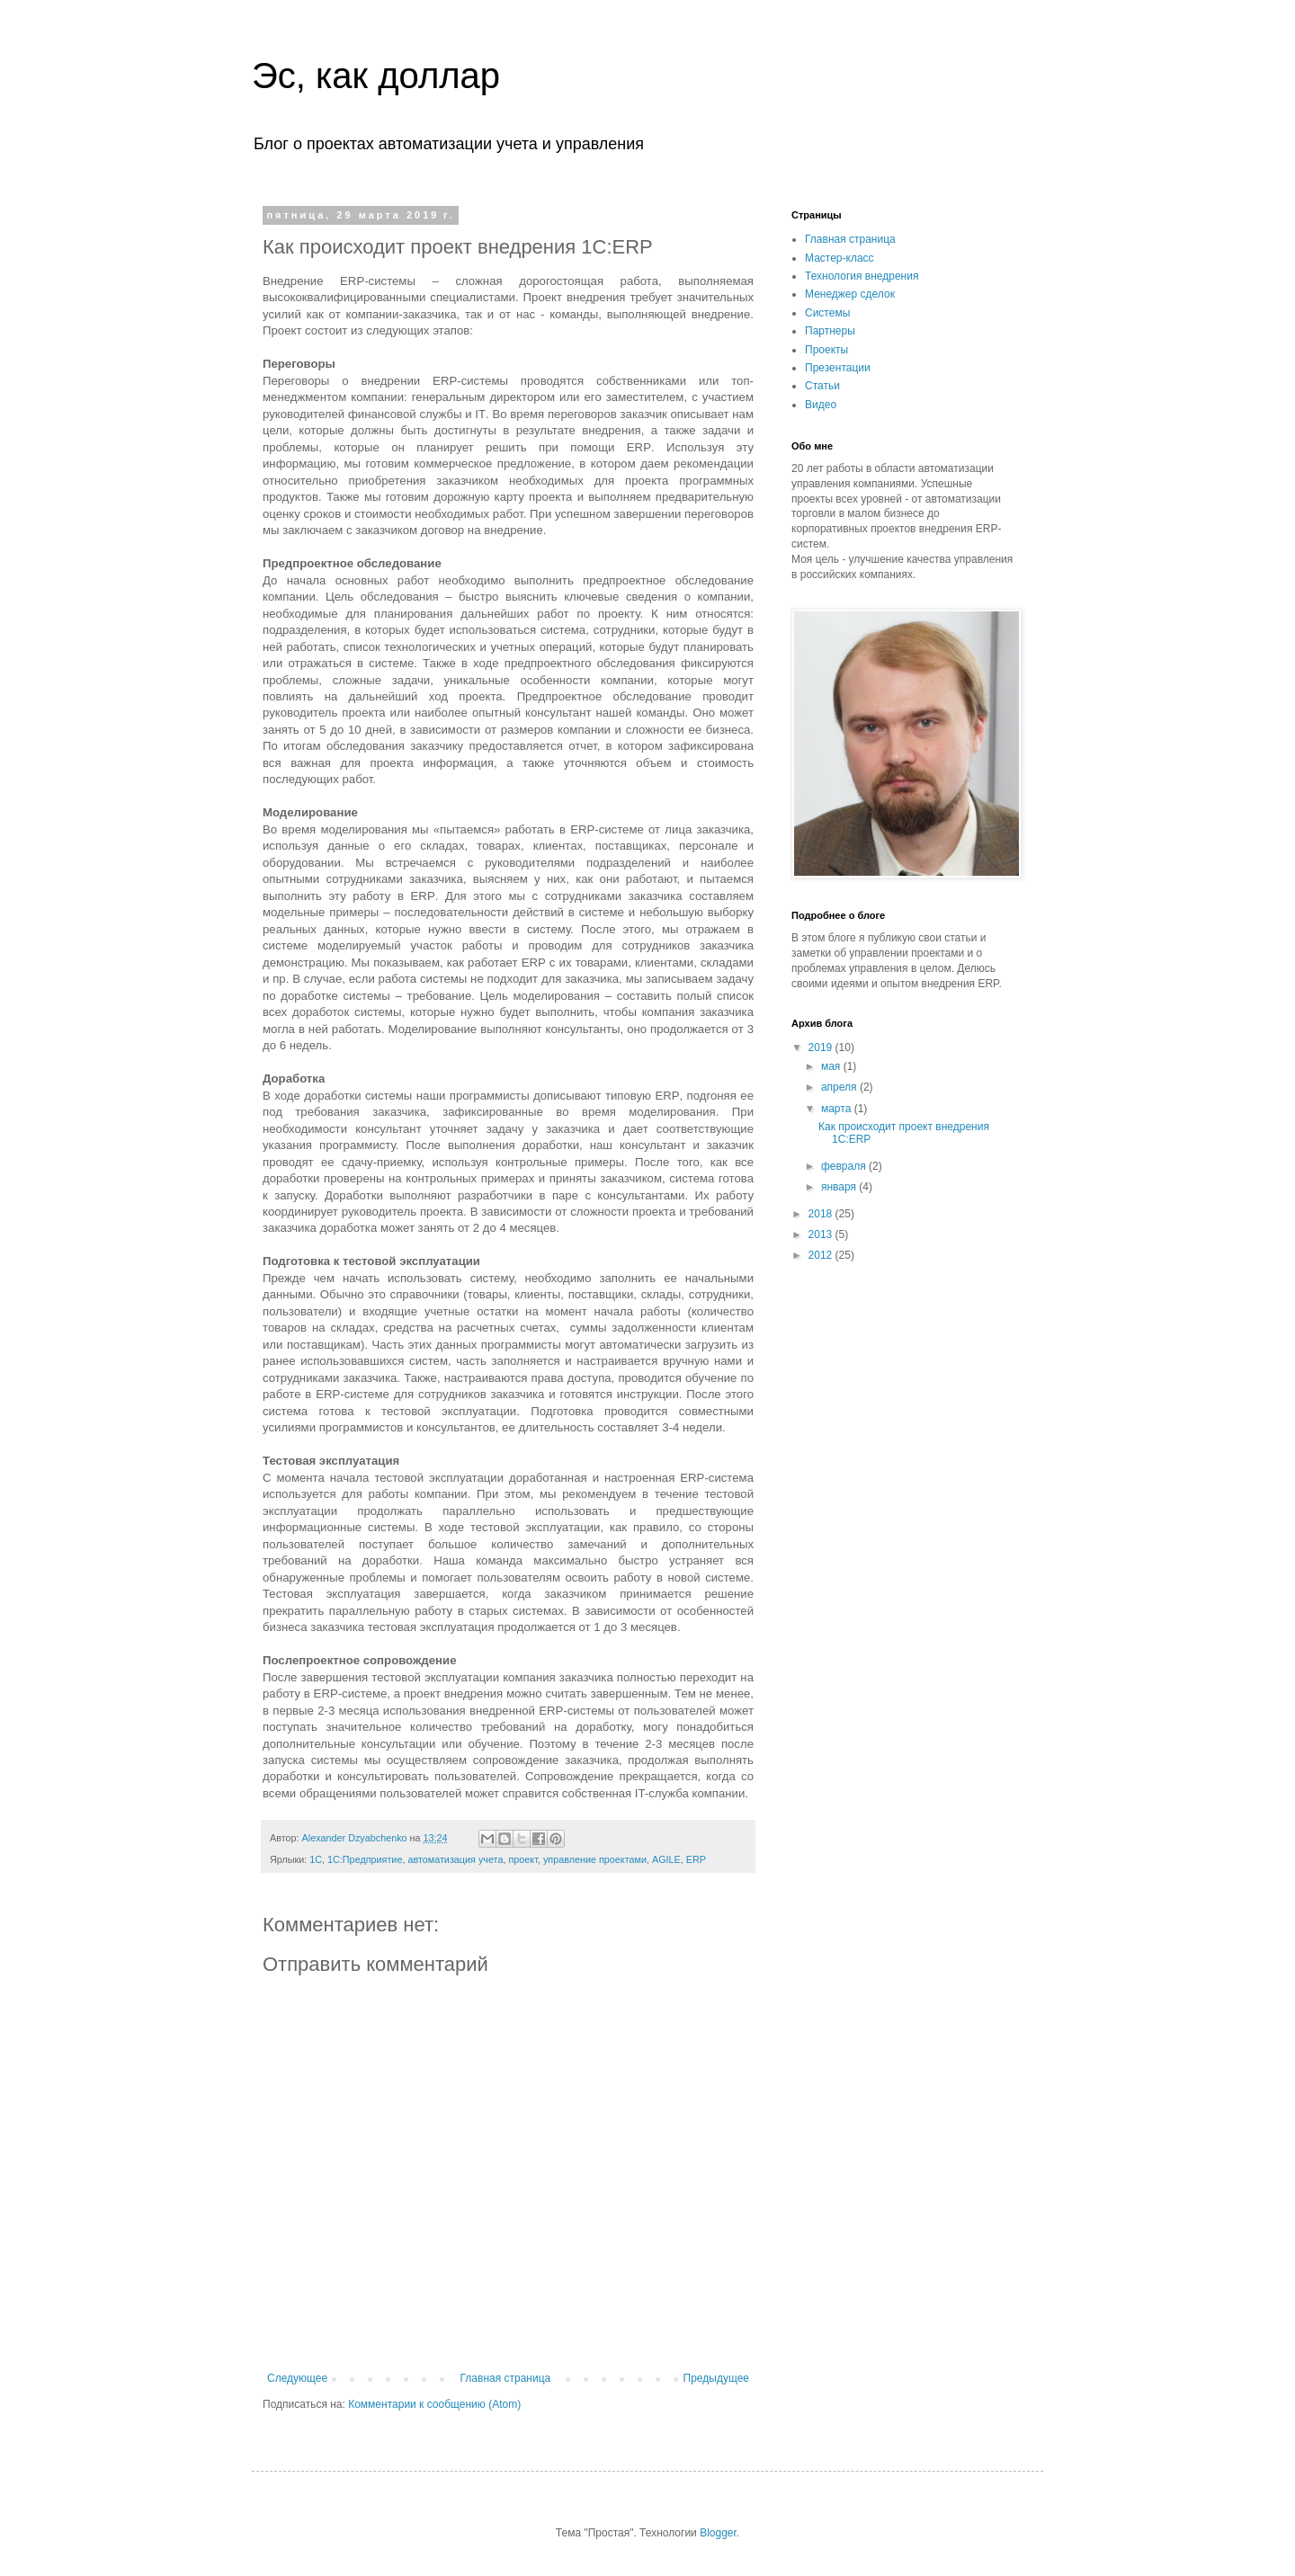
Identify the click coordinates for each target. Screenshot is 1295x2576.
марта (837, 1108)
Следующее (297, 2378)
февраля (845, 1166)
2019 (821, 1047)
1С (315, 1859)
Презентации (838, 367)
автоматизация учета (455, 1859)
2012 (821, 1255)
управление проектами (595, 1859)
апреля (840, 1087)
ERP (696, 1859)
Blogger (718, 2533)
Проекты (826, 349)
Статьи (822, 385)
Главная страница (505, 2378)
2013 (821, 1234)
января (840, 1187)
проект (522, 1859)
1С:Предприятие (364, 1859)
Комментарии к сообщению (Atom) (434, 2404)
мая (832, 1066)
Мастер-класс (839, 258)
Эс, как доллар (376, 75)
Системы (827, 313)
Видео (820, 404)
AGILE (666, 1859)
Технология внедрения (861, 276)
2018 (821, 1214)
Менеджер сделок (850, 294)
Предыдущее (716, 2378)
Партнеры (830, 331)
